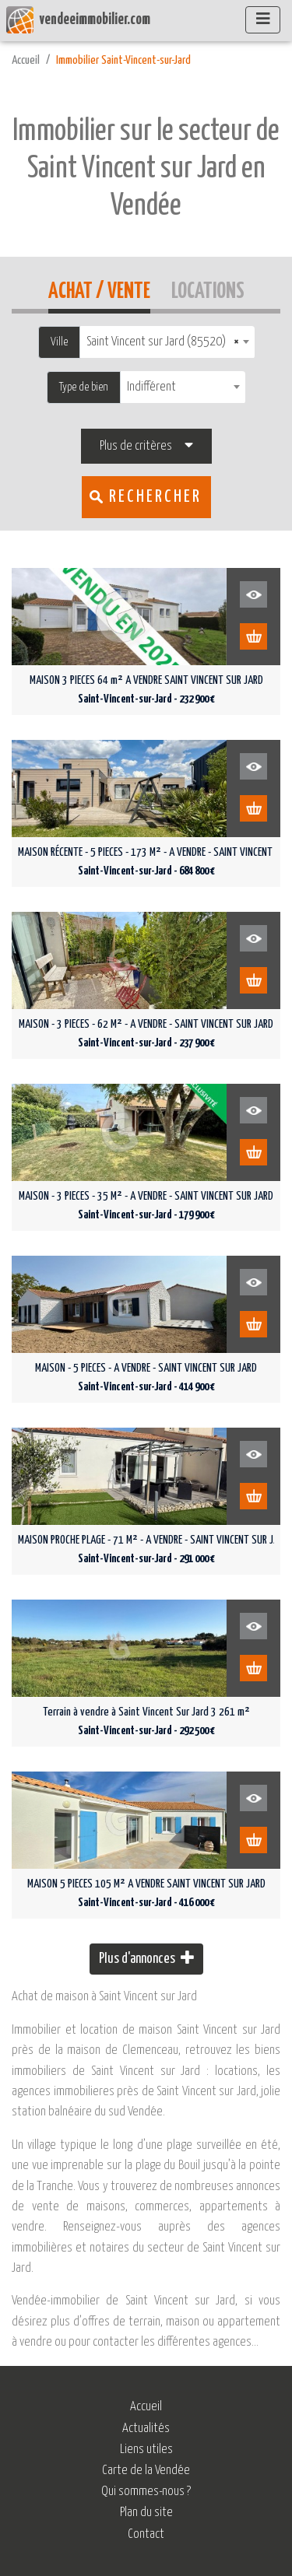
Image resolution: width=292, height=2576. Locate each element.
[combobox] (167, 342)
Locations (208, 289)
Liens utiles (146, 2449)
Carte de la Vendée (146, 2470)
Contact (146, 2534)
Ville (59, 342)
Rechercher (155, 497)
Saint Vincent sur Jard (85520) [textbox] (162, 342)
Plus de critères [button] (136, 446)
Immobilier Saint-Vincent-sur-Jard (123, 60)
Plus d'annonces (146, 1958)
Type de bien (83, 387)
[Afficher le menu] (262, 19)
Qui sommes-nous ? (146, 2491)
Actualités (146, 2428)
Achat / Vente (99, 289)
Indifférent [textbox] (151, 387)
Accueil (26, 60)
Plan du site (146, 2512)
